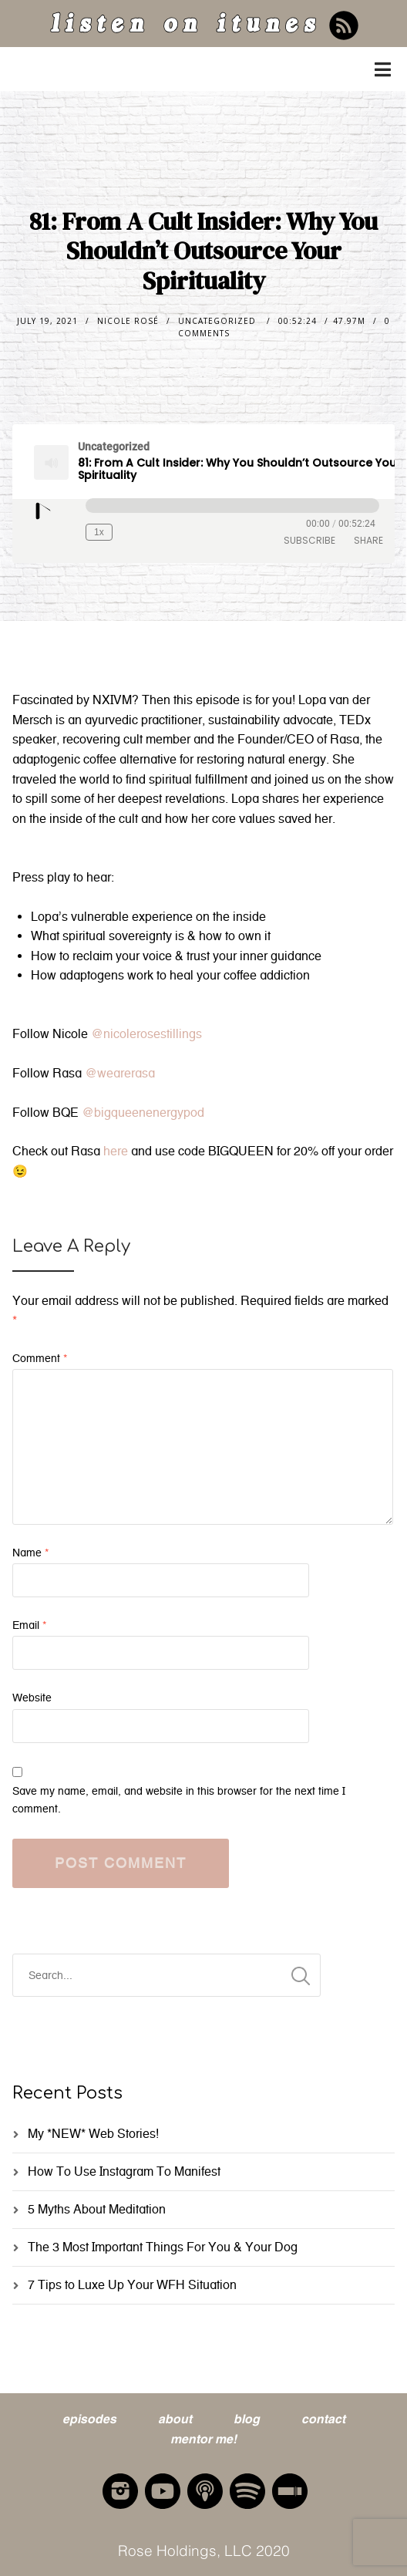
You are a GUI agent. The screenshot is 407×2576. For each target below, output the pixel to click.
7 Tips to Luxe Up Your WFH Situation (132, 2285)
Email (29, 1625)
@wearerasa (120, 1073)
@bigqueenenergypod (143, 1112)
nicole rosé (128, 320)
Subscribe (309, 540)
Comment (39, 1358)
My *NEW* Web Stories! (93, 2133)
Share (368, 540)
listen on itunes (184, 27)
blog (247, 2418)
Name (30, 1552)
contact (323, 2418)
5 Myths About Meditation (97, 2209)
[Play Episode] (43, 512)
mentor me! (203, 2438)
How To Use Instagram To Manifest (124, 2171)
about (175, 2418)
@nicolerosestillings (146, 1034)
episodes (89, 2418)
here (117, 1151)
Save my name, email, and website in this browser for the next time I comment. (178, 1800)
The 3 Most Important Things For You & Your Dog (163, 2247)
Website (32, 1697)
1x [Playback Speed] (99, 532)
